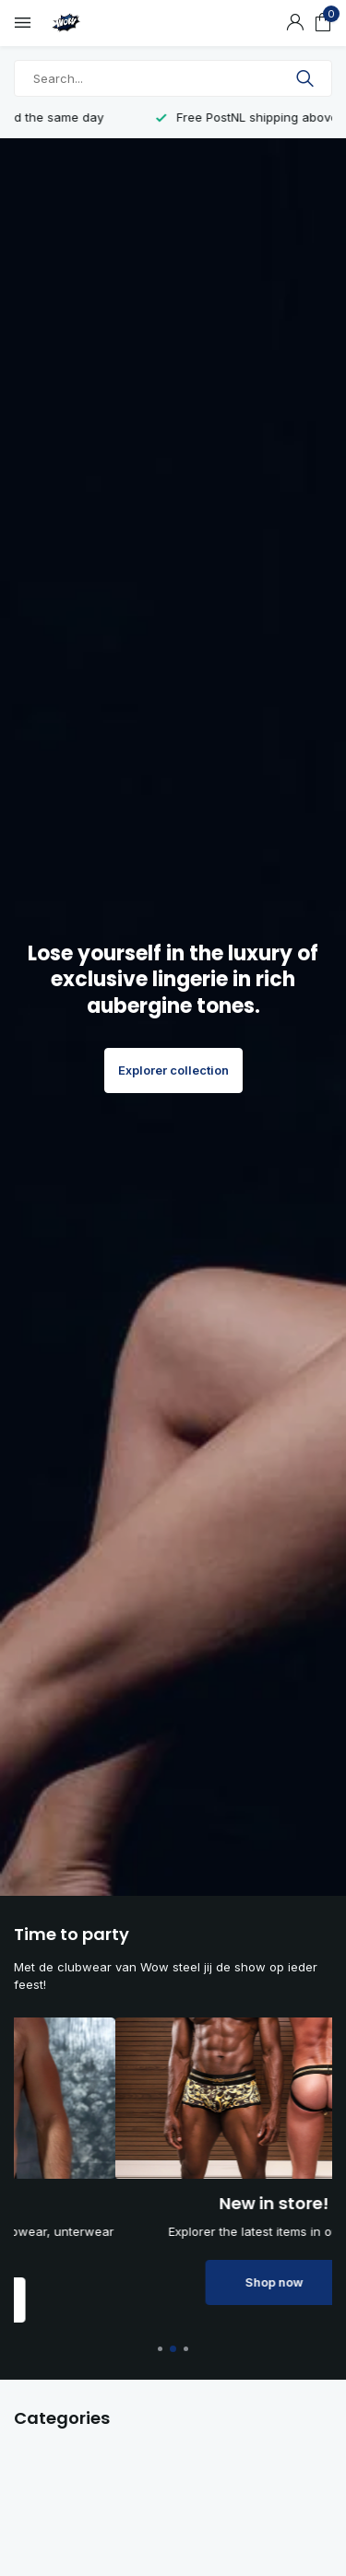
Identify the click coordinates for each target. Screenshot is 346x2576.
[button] (161, 2349)
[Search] (173, 78)
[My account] (295, 23)
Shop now (173, 2299)
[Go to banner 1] (173, 2170)
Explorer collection (173, 1070)
